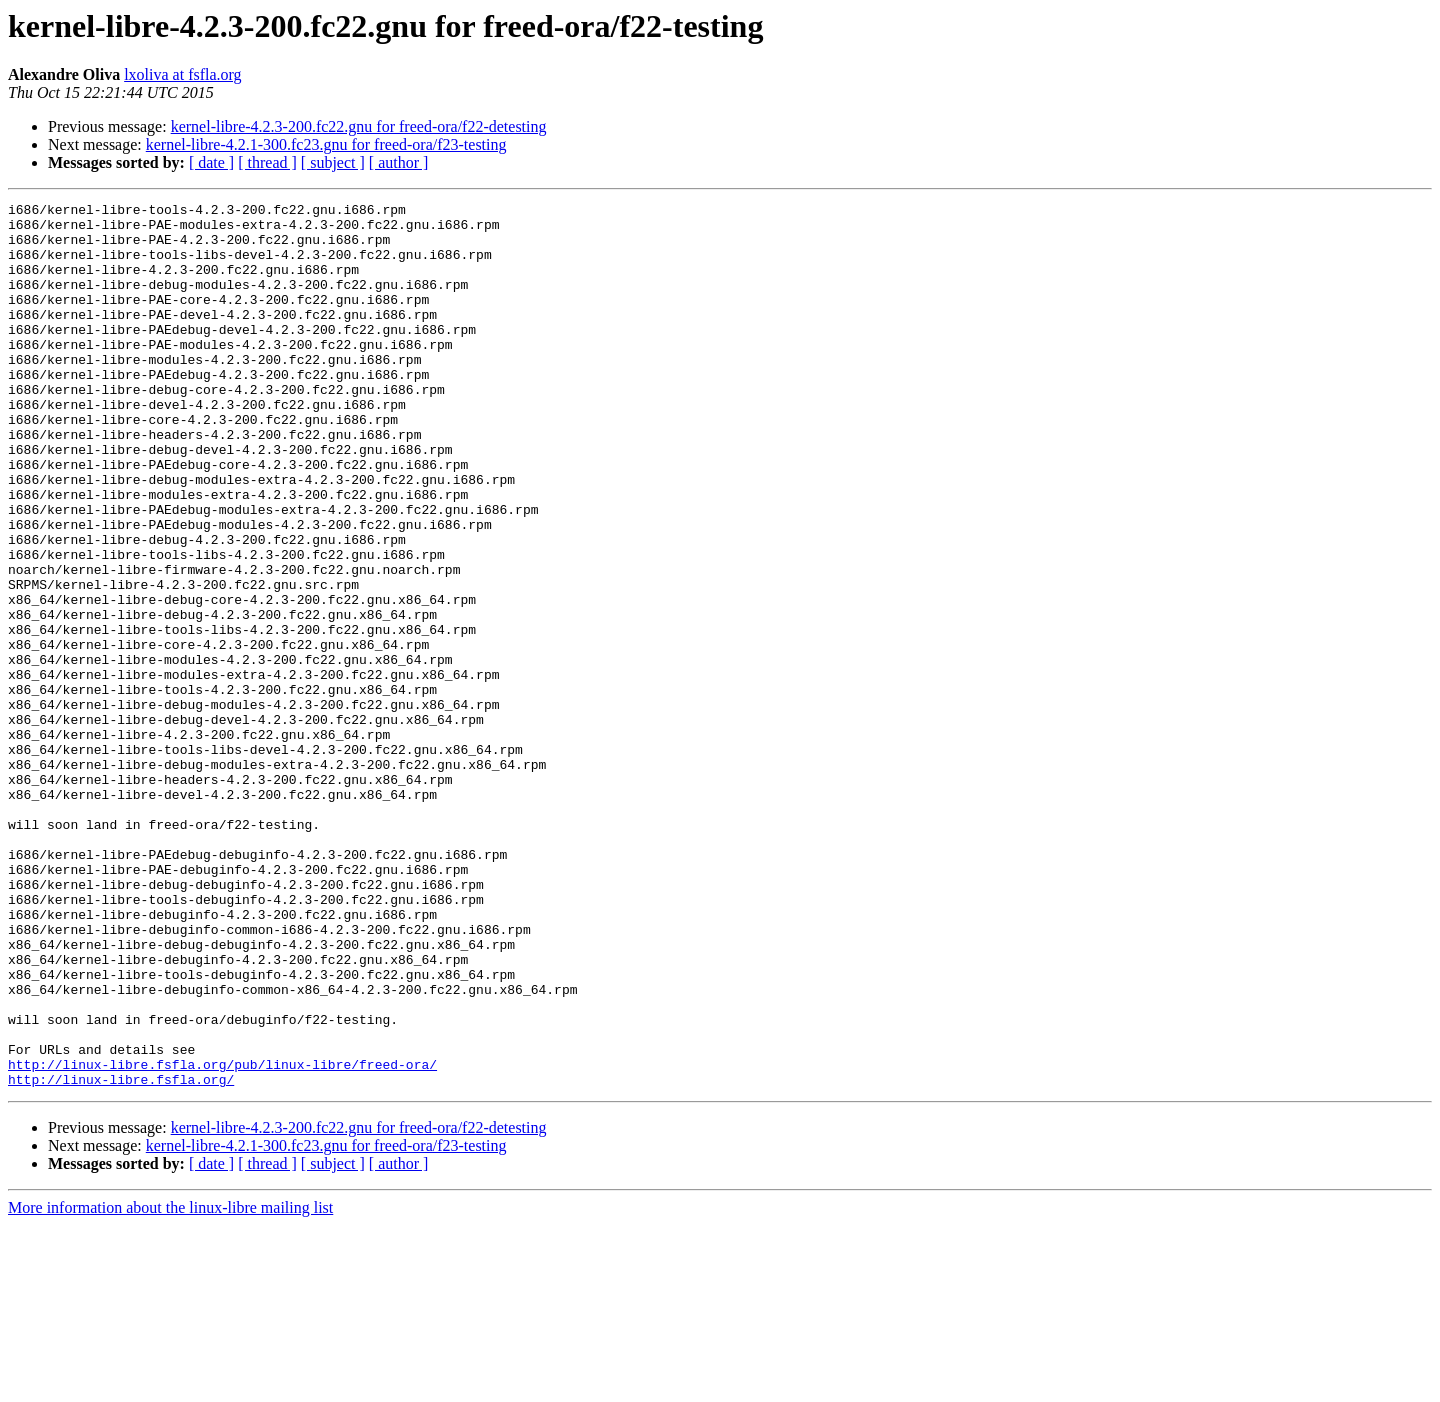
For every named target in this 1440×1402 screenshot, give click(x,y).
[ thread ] (267, 162)
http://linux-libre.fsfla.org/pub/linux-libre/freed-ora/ (222, 1238)
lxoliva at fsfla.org (182, 74)
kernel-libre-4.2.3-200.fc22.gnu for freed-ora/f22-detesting (359, 126)
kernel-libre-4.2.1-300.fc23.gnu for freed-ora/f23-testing (326, 144)
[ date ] (211, 162)
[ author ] (399, 162)
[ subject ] (333, 162)
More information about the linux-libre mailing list (170, 1384)
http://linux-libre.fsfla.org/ (121, 1256)
